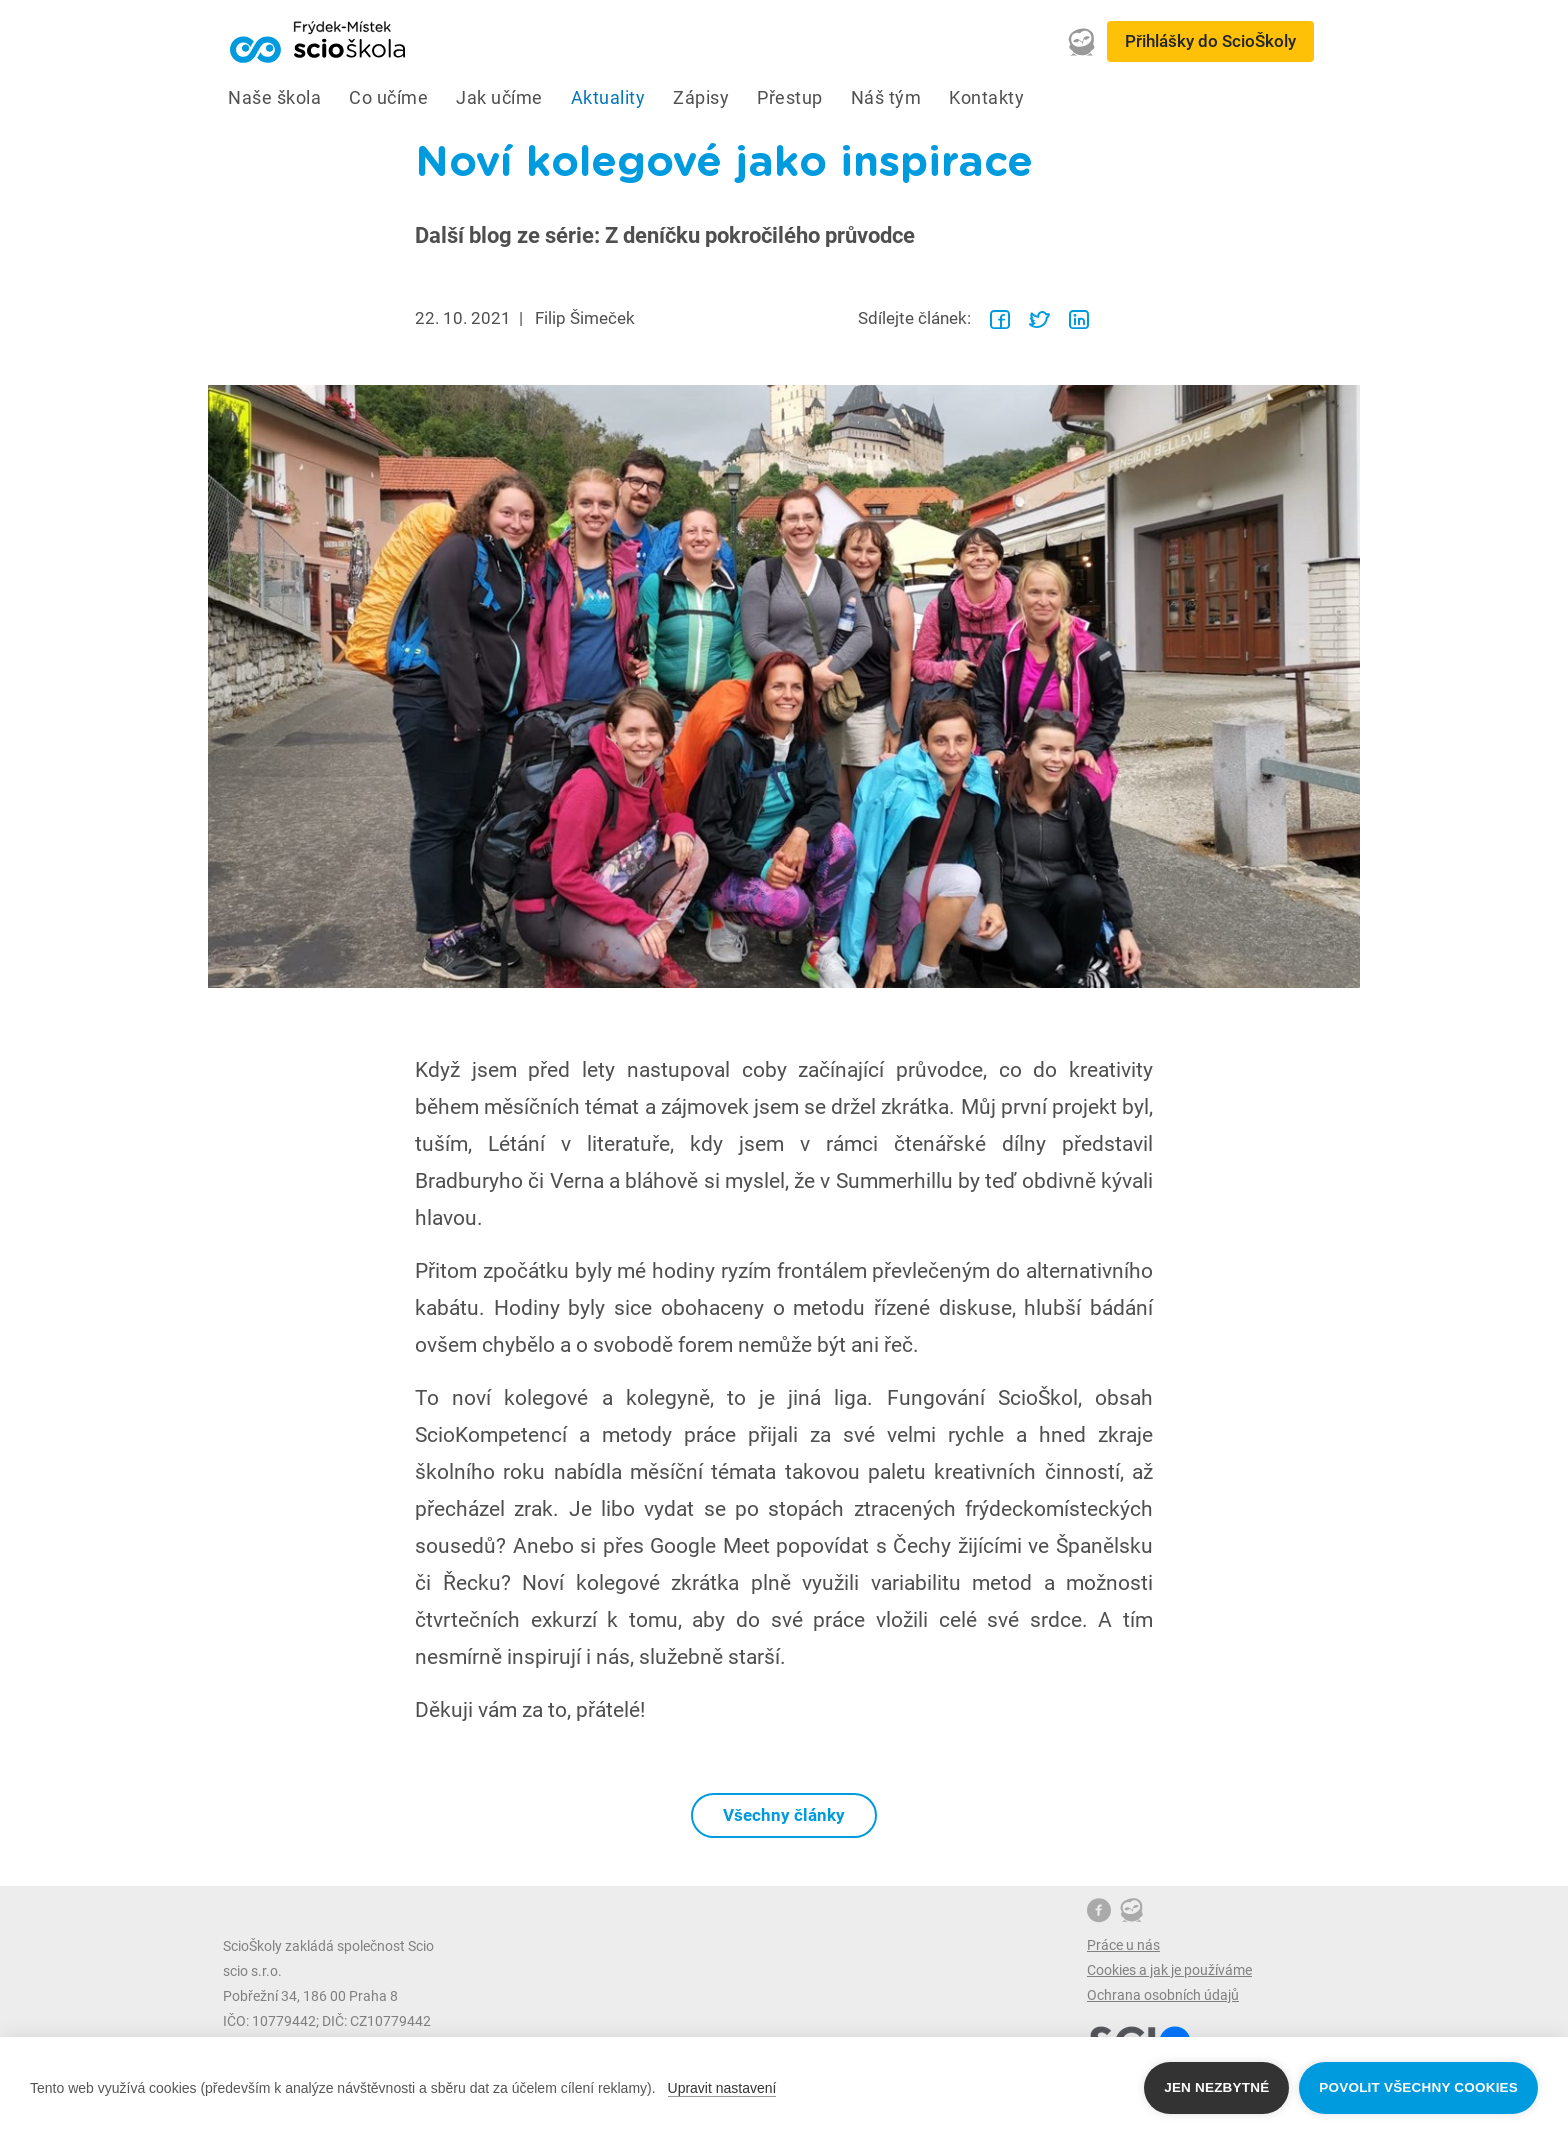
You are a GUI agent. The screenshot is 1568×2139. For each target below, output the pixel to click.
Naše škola (274, 98)
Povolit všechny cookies (1418, 2087)
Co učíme (388, 98)
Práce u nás (1123, 1945)
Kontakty (986, 98)
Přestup (790, 98)
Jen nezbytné (1216, 2087)
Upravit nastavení (722, 2088)
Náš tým (886, 98)
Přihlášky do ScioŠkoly (1210, 41)
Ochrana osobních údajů (1163, 1995)
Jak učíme (499, 98)
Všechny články (784, 1815)
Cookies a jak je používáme (1169, 1970)
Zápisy (701, 98)
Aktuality (608, 98)
